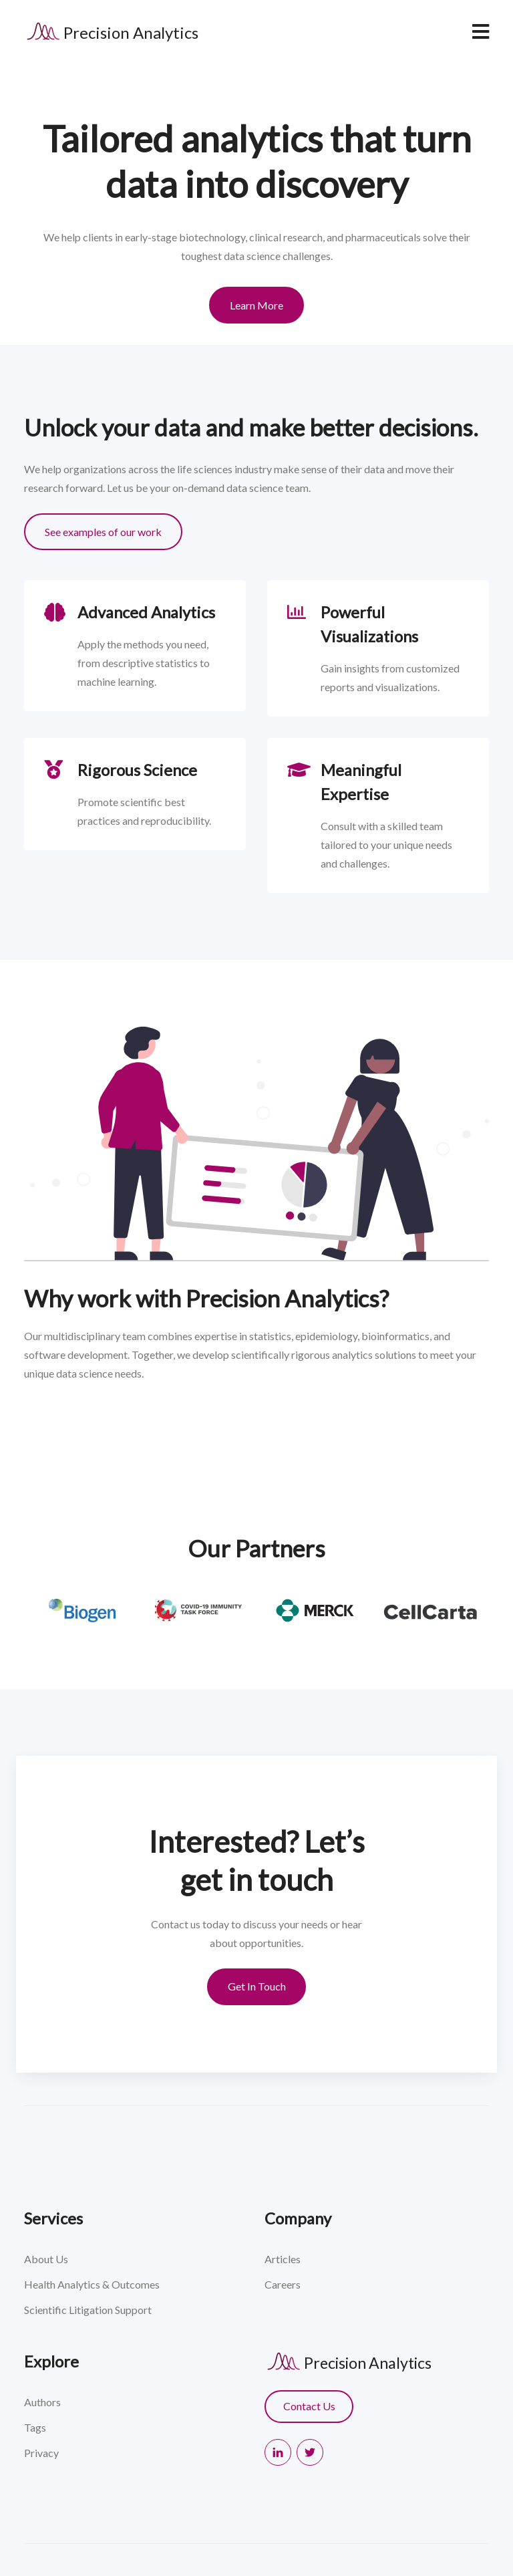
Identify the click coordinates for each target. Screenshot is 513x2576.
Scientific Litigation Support (88, 2309)
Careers (283, 2284)
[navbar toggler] (480, 31)
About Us (46, 2258)
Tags (35, 2427)
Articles (283, 2258)
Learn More (256, 305)
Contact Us (309, 2406)
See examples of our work (103, 531)
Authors (42, 2402)
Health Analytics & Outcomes (92, 2284)
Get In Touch (257, 1986)
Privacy (41, 2452)
